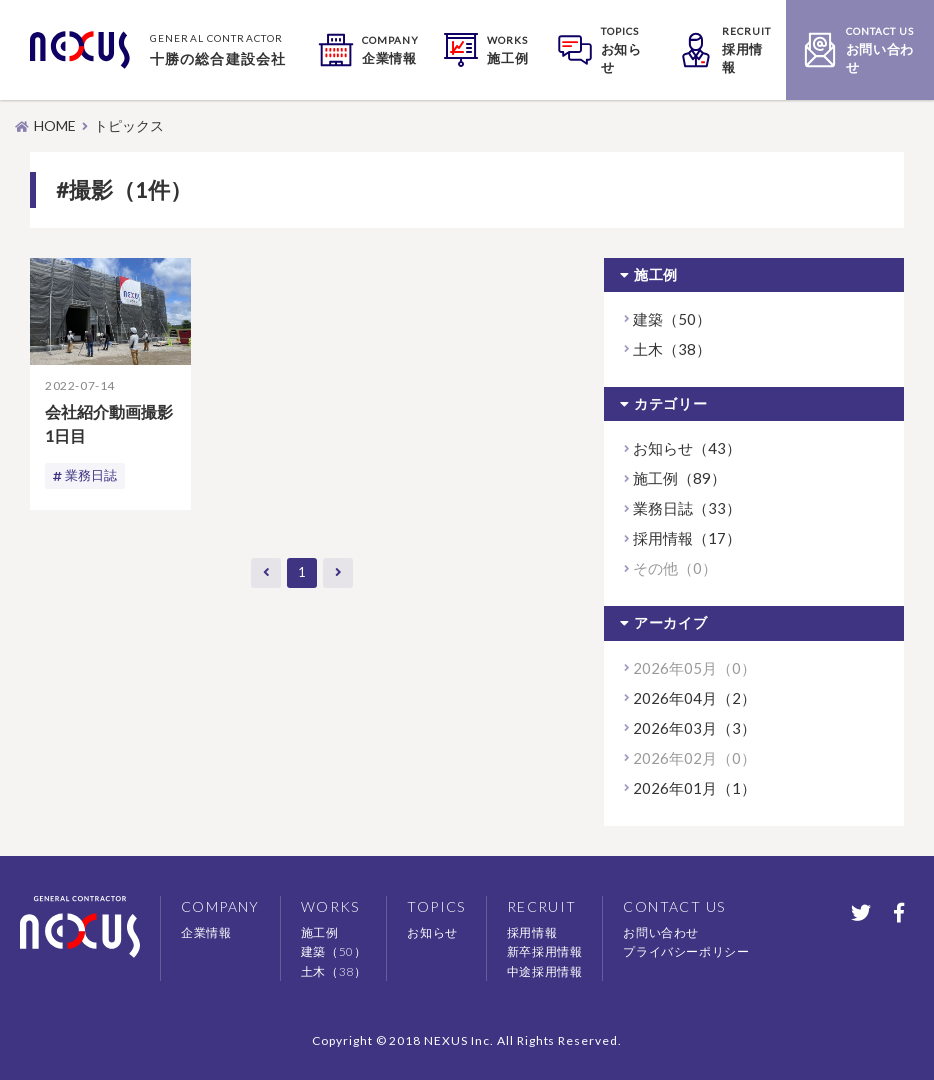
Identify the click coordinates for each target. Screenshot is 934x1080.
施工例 (320, 932)
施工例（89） (679, 478)
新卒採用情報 (545, 951)
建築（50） (672, 319)
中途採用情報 (545, 971)
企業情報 (206, 932)
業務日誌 (93, 475)
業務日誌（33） (687, 508)
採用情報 (532, 932)
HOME (55, 125)
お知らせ (432, 932)
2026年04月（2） (694, 698)
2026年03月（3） (694, 728)
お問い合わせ (661, 932)
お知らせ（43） (687, 448)
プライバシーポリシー (686, 951)
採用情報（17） (687, 538)
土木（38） (672, 349)
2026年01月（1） (694, 788)
